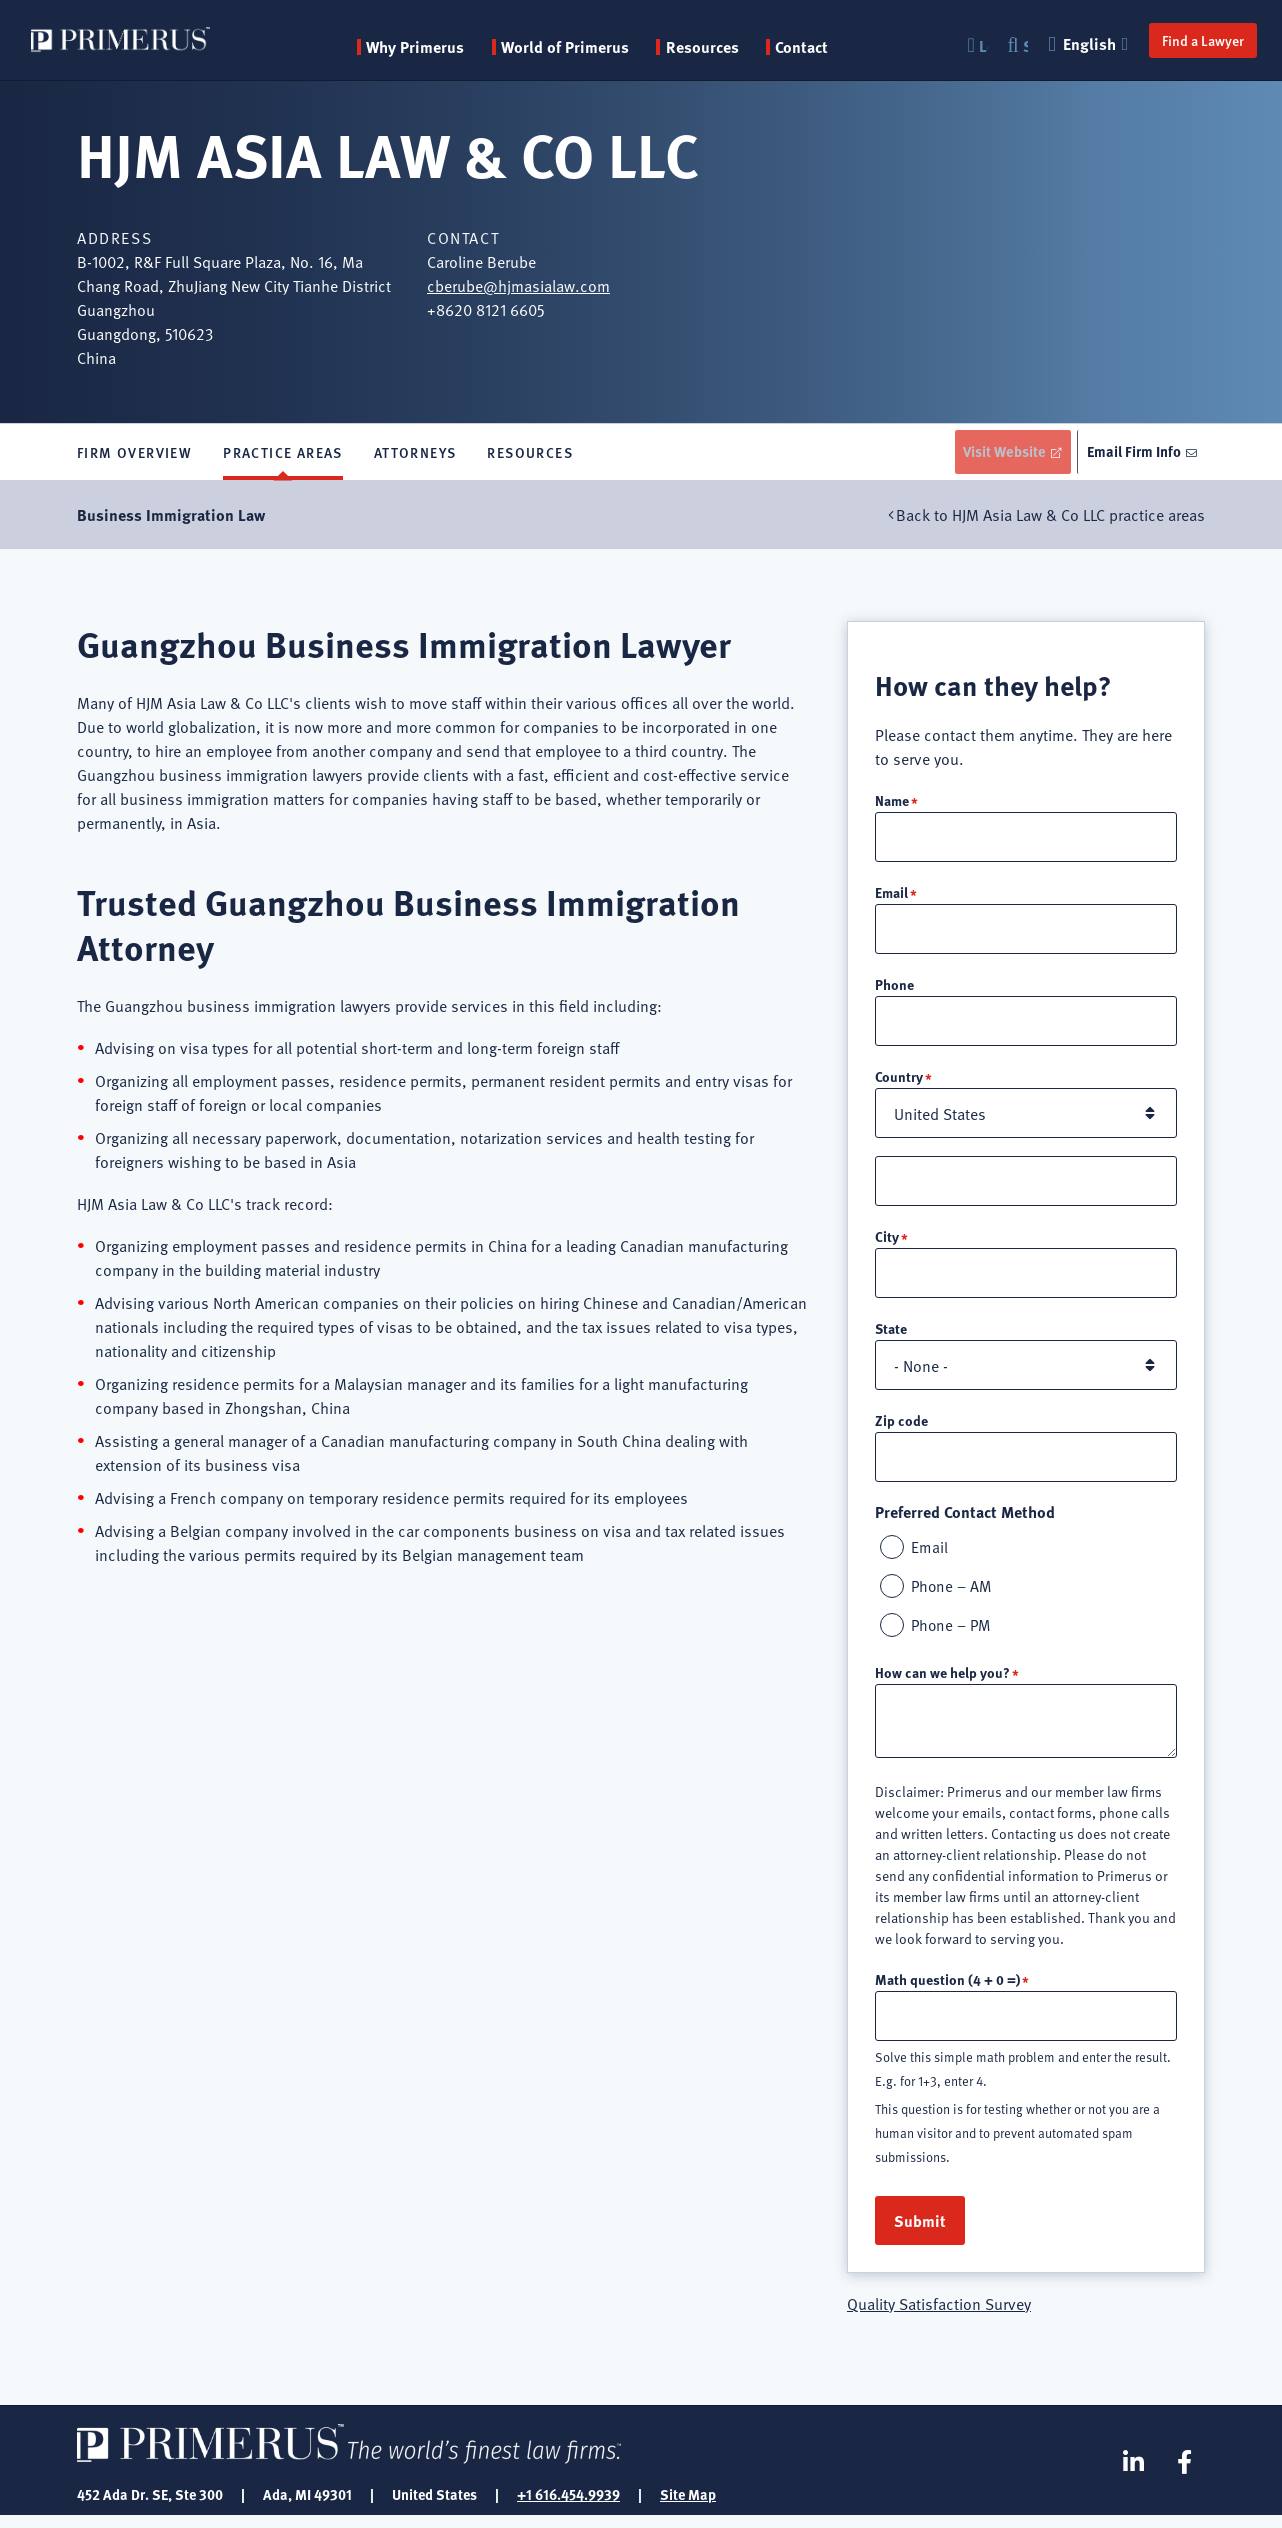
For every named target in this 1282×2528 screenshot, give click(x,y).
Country (899, 1082)
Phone (894, 989)
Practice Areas (283, 454)
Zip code (901, 1428)
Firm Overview (134, 454)
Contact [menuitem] (807, 47)
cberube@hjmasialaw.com (518, 285)
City (887, 1243)
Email (891, 896)
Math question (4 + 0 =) (947, 1990)
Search (1015, 45)
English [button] (1080, 43)
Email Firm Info (1131, 453)
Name (892, 803)
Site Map (688, 2506)
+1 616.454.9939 (568, 2506)
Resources (530, 454)
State (891, 1336)
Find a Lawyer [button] (1192, 40)
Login (973, 45)
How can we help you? (942, 1683)
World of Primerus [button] (571, 47)
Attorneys (415, 454)
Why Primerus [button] (421, 47)
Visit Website (995, 453)
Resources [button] (708, 47)
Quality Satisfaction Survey (939, 2315)
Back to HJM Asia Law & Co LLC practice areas (1050, 518)
